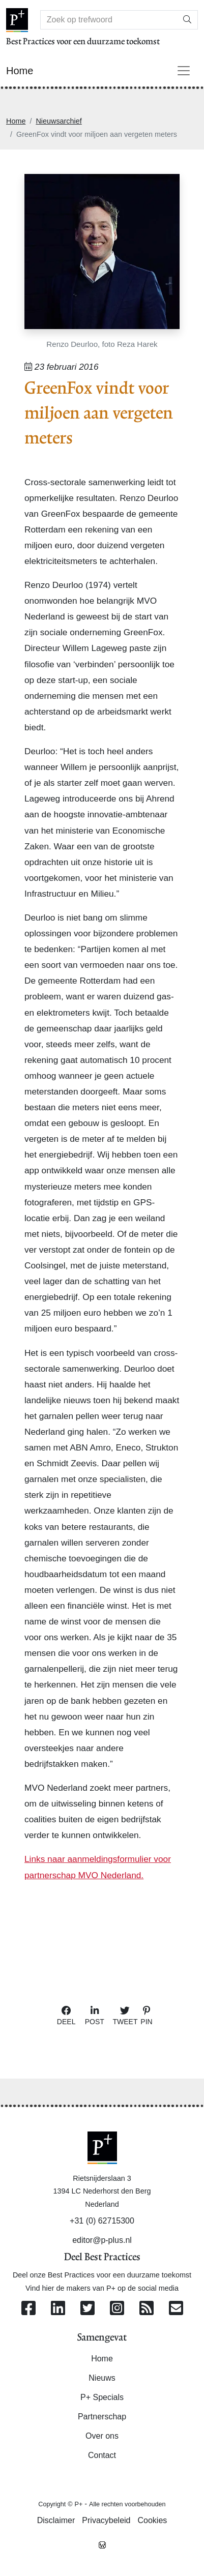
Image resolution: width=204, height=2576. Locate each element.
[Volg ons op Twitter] (87, 2308)
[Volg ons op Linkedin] (58, 2308)
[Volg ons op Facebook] (28, 2308)
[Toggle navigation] (183, 70)
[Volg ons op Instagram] (117, 2308)
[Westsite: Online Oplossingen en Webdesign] (102, 2544)
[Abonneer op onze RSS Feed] (146, 2308)
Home (15, 121)
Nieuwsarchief (58, 121)
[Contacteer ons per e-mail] (176, 2308)
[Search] (109, 19)
